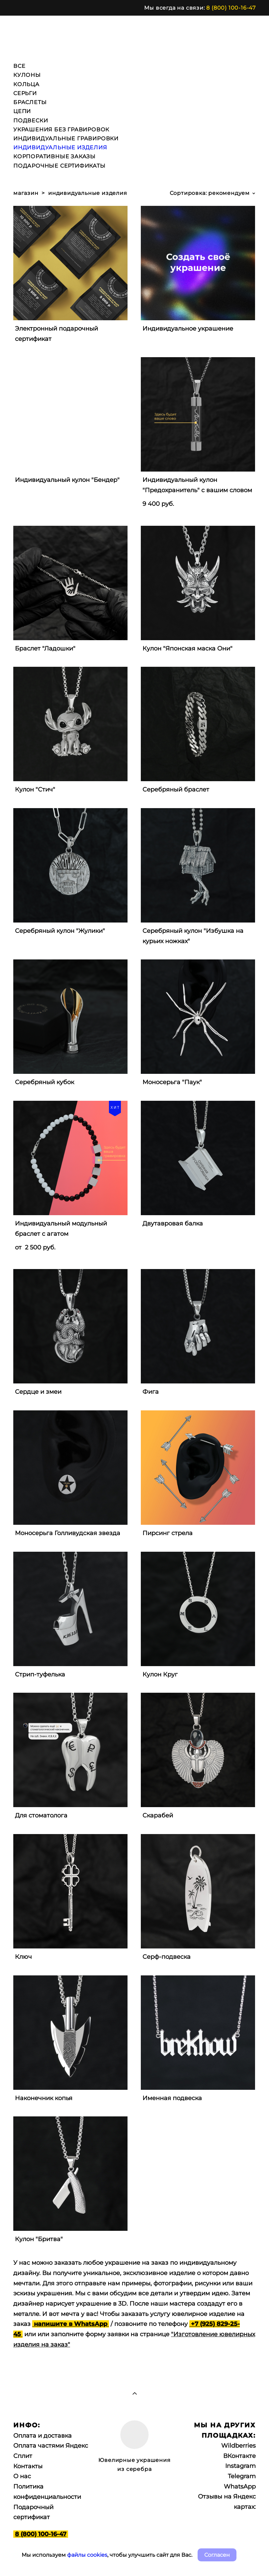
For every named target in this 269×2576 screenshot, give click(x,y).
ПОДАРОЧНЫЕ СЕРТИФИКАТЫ (59, 166)
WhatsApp (240, 2486)
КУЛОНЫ (27, 75)
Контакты (28, 2466)
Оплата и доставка (42, 2435)
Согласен (217, 2555)
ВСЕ (19, 66)
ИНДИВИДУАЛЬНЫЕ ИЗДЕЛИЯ (60, 147)
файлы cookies (87, 2555)
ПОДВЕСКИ (30, 120)
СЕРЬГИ (25, 93)
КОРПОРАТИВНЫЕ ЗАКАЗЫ (54, 156)
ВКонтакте (239, 2456)
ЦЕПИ (22, 111)
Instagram (240, 2466)
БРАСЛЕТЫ (29, 102)
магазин (26, 193)
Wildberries (238, 2445)
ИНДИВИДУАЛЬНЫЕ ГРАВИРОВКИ (66, 138)
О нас (22, 2476)
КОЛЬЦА (26, 84)
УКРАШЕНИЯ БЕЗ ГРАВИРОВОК (61, 129)
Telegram (242, 2476)
